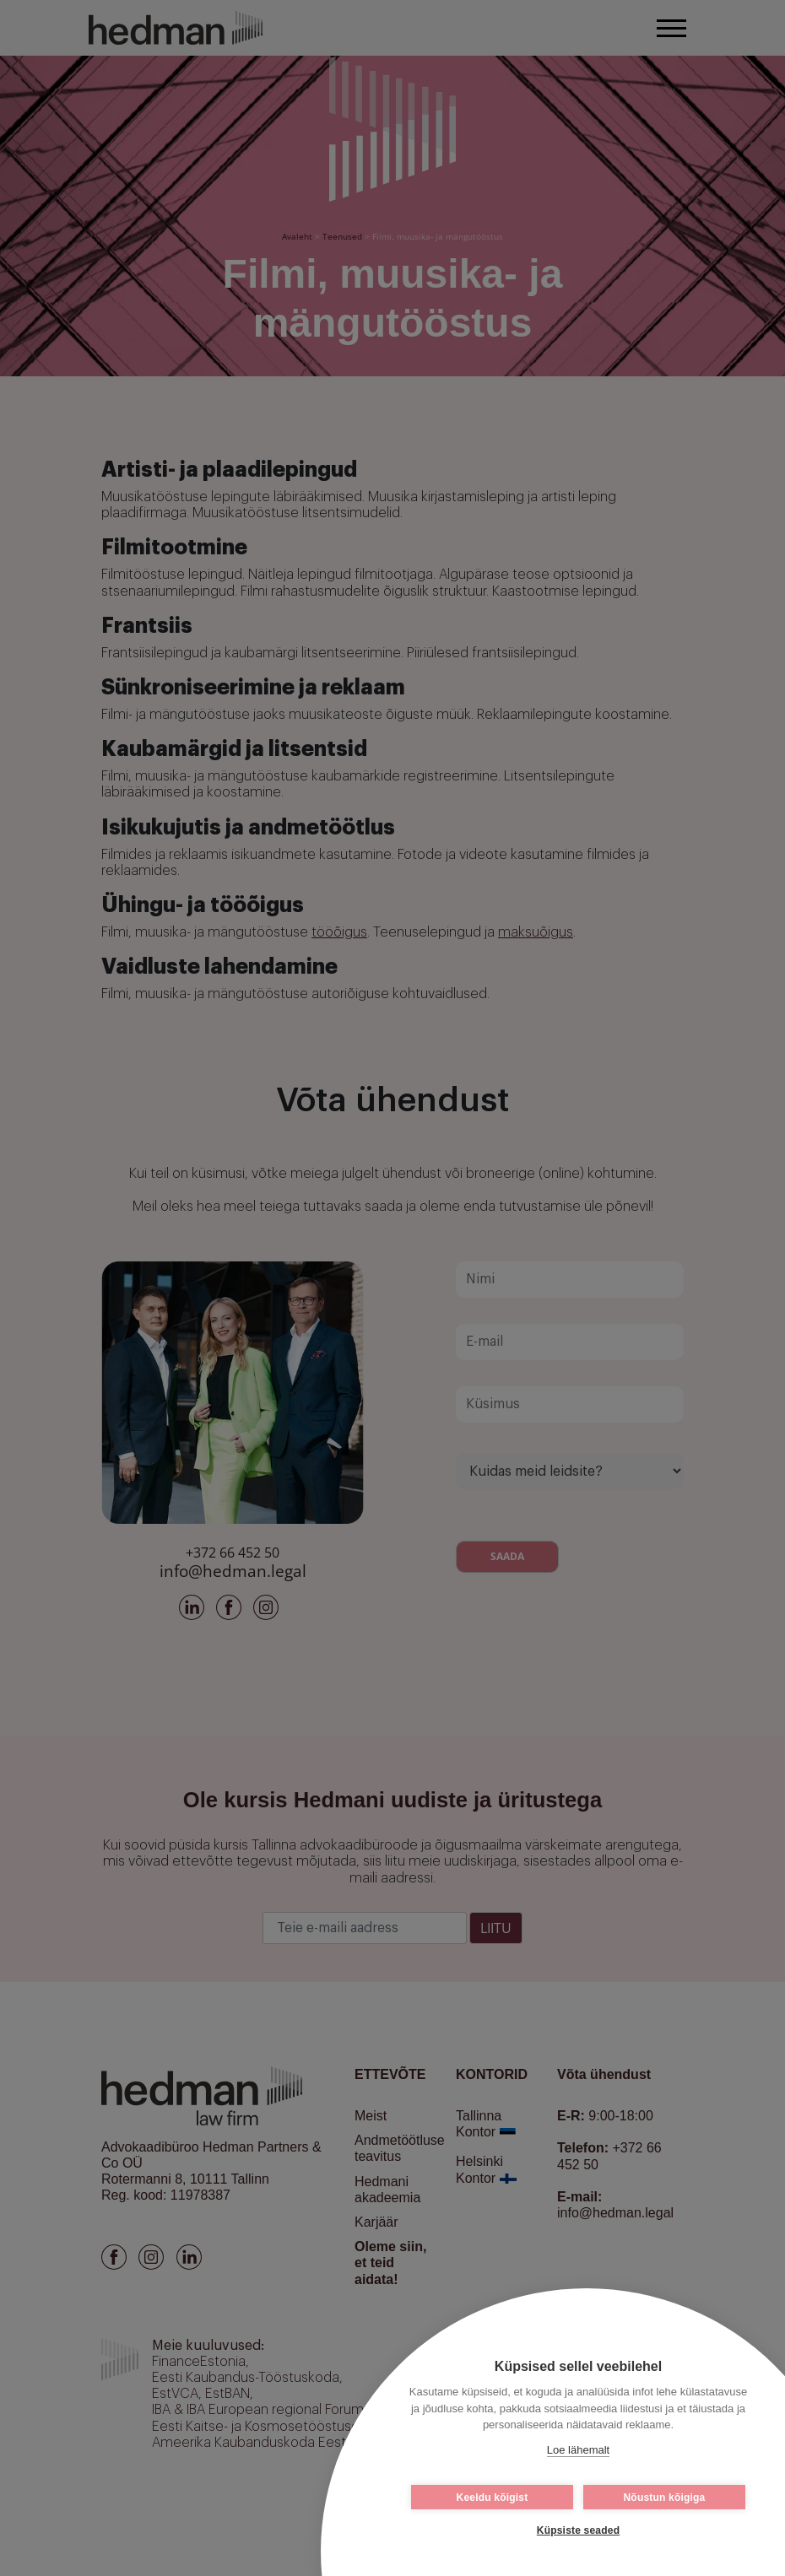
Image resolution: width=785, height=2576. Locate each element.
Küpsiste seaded (578, 2530)
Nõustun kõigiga (665, 2497)
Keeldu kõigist (492, 2497)
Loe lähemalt (578, 2450)
